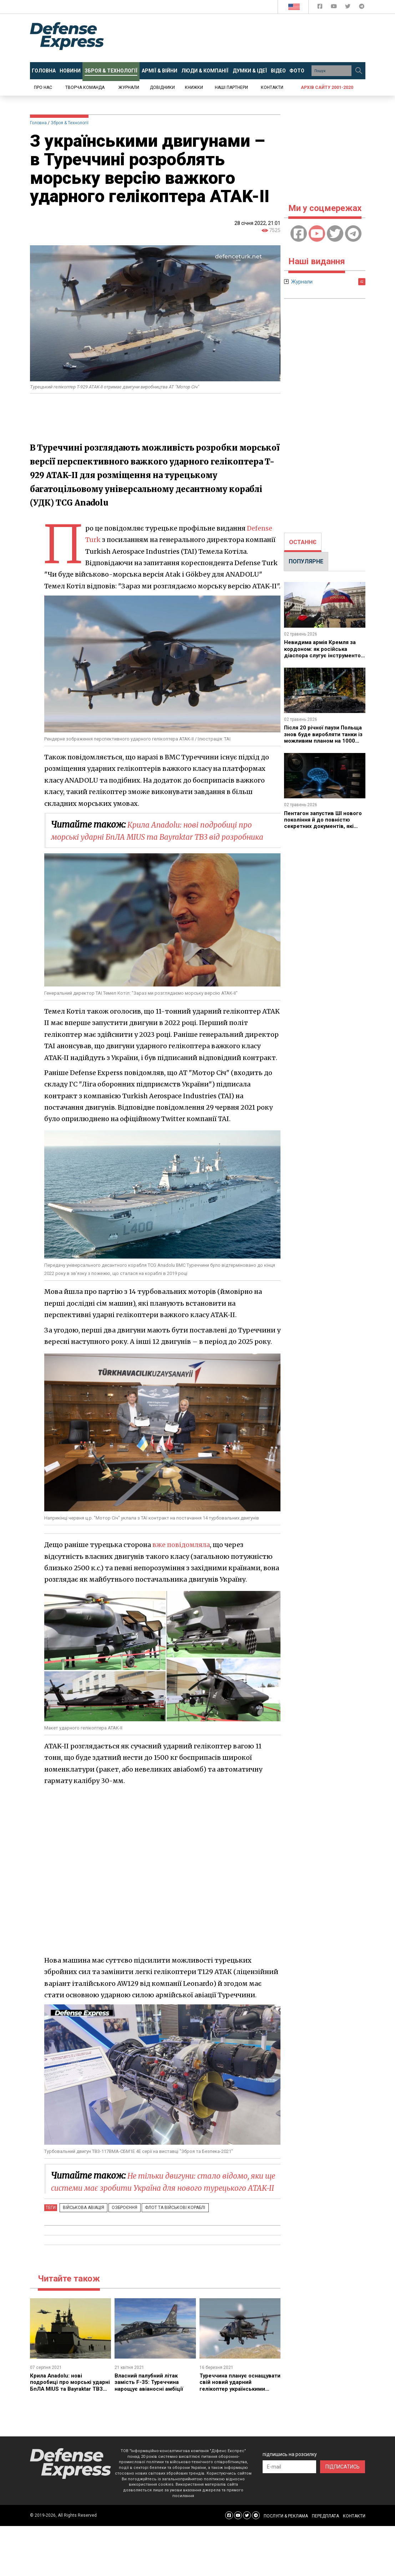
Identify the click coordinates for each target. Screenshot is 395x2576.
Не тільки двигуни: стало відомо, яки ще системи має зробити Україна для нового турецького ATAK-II (159, 2199)
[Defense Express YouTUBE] (334, 7)
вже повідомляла (181, 1557)
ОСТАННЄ (302, 542)
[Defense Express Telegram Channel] (361, 7)
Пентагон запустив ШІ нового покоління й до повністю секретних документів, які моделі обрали (316, 826)
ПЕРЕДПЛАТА (325, 2539)
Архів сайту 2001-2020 (327, 87)
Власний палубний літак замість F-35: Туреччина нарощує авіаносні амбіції (151, 2406)
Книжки (194, 87)
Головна (38, 122)
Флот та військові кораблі (166, 2231)
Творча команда (85, 87)
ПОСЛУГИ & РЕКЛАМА (286, 2539)
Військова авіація (81, 2231)
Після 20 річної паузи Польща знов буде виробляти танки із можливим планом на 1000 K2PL (321, 740)
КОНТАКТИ (354, 2539)
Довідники (162, 87)
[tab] (302, 542)
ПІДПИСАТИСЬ (342, 2491)
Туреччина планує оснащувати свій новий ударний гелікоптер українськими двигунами (233, 2409)
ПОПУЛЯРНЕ (306, 561)
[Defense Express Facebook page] (320, 7)
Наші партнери (231, 87)
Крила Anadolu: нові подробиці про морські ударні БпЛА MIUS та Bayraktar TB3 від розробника (161, 836)
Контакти (272, 87)
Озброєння (119, 2231)
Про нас (43, 87)
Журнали (128, 87)
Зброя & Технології (69, 122)
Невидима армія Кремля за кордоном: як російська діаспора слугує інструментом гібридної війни (322, 655)
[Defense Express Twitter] (348, 7)
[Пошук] (359, 70)
